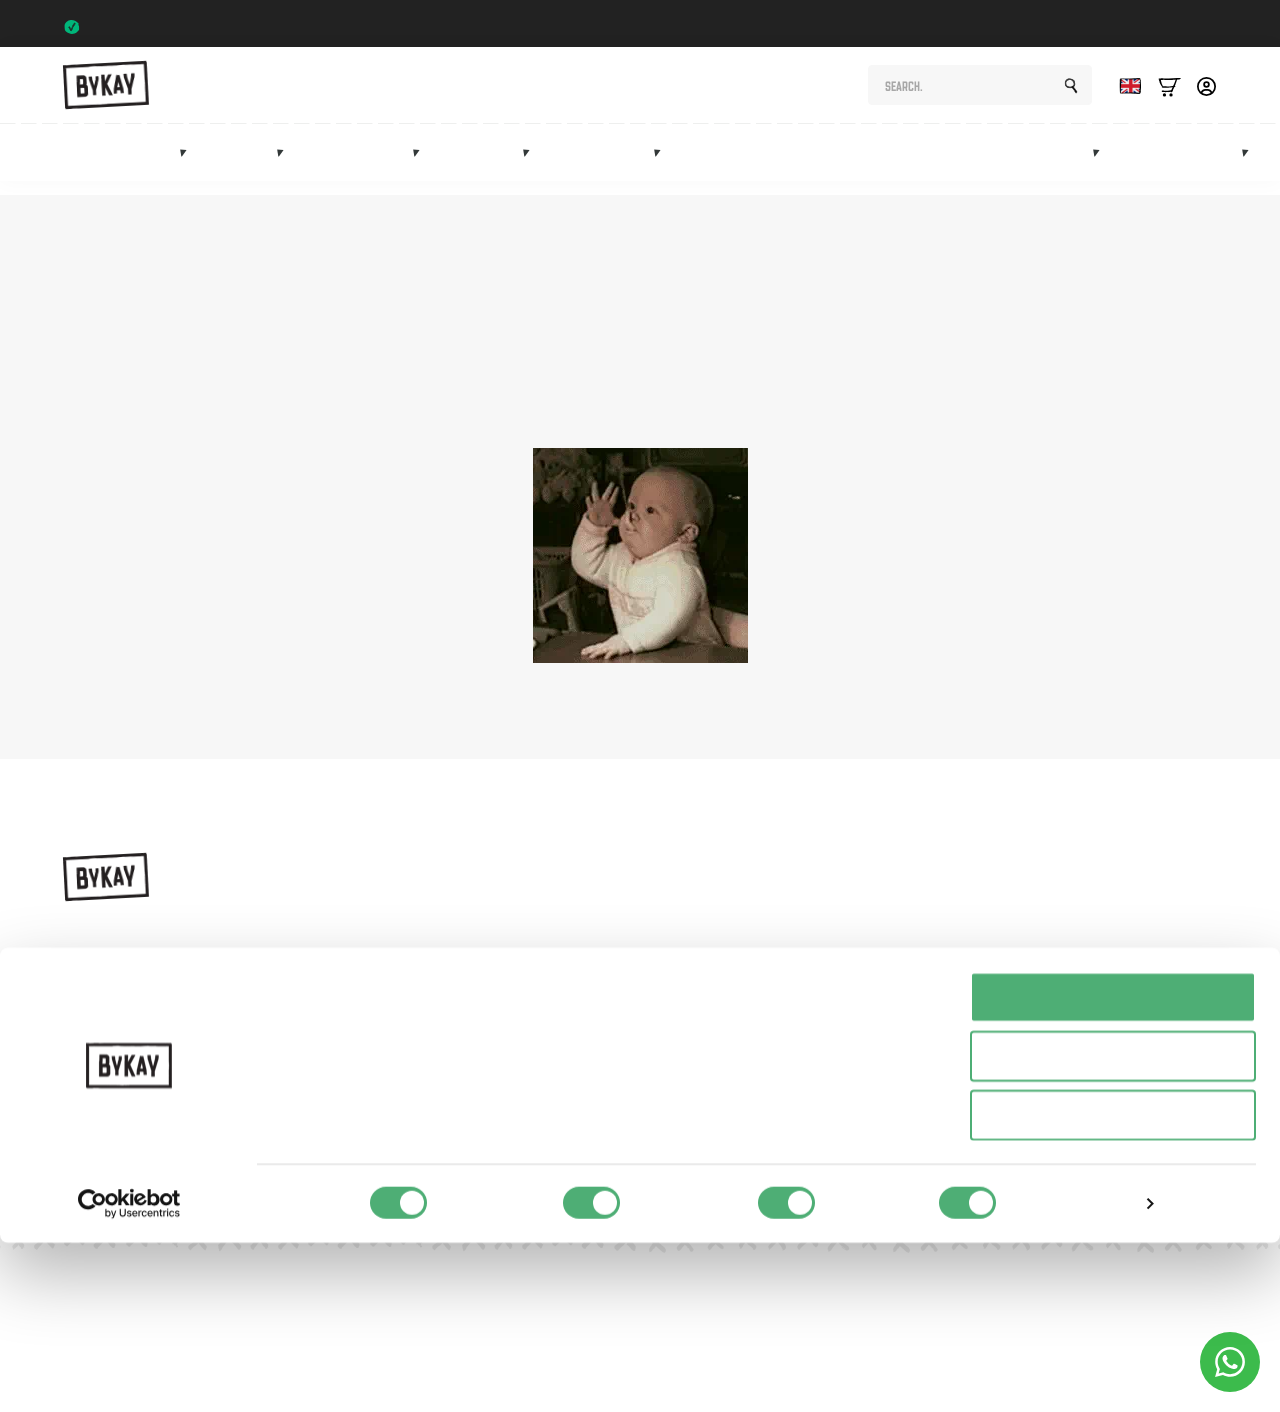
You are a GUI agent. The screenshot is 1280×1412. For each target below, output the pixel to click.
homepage (663, 404)
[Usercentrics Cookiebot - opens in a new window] (129, 1373)
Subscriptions (925, 166)
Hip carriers (364, 166)
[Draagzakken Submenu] (189, 166)
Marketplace (1047, 166)
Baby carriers (127, 166)
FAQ (877, 1020)
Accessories (607, 166)
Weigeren (1112, 1284)
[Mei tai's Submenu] (532, 166)
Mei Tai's (723, 985)
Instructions (901, 916)
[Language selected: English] (1125, 96)
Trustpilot (1178, 27)
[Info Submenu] (1251, 166)
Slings (247, 166)
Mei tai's (487, 166)
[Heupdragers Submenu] (422, 166)
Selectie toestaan (1113, 1225)
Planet (883, 950)
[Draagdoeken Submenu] (286, 166)
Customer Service (920, 1054)
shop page (980, 382)
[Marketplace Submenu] (1102, 166)
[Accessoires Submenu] (663, 166)
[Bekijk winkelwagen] (1169, 96)
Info (1219, 166)
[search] (1071, 97)
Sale (1153, 166)
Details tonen (1080, 1372)
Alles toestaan (1113, 1166)
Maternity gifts (790, 166)
